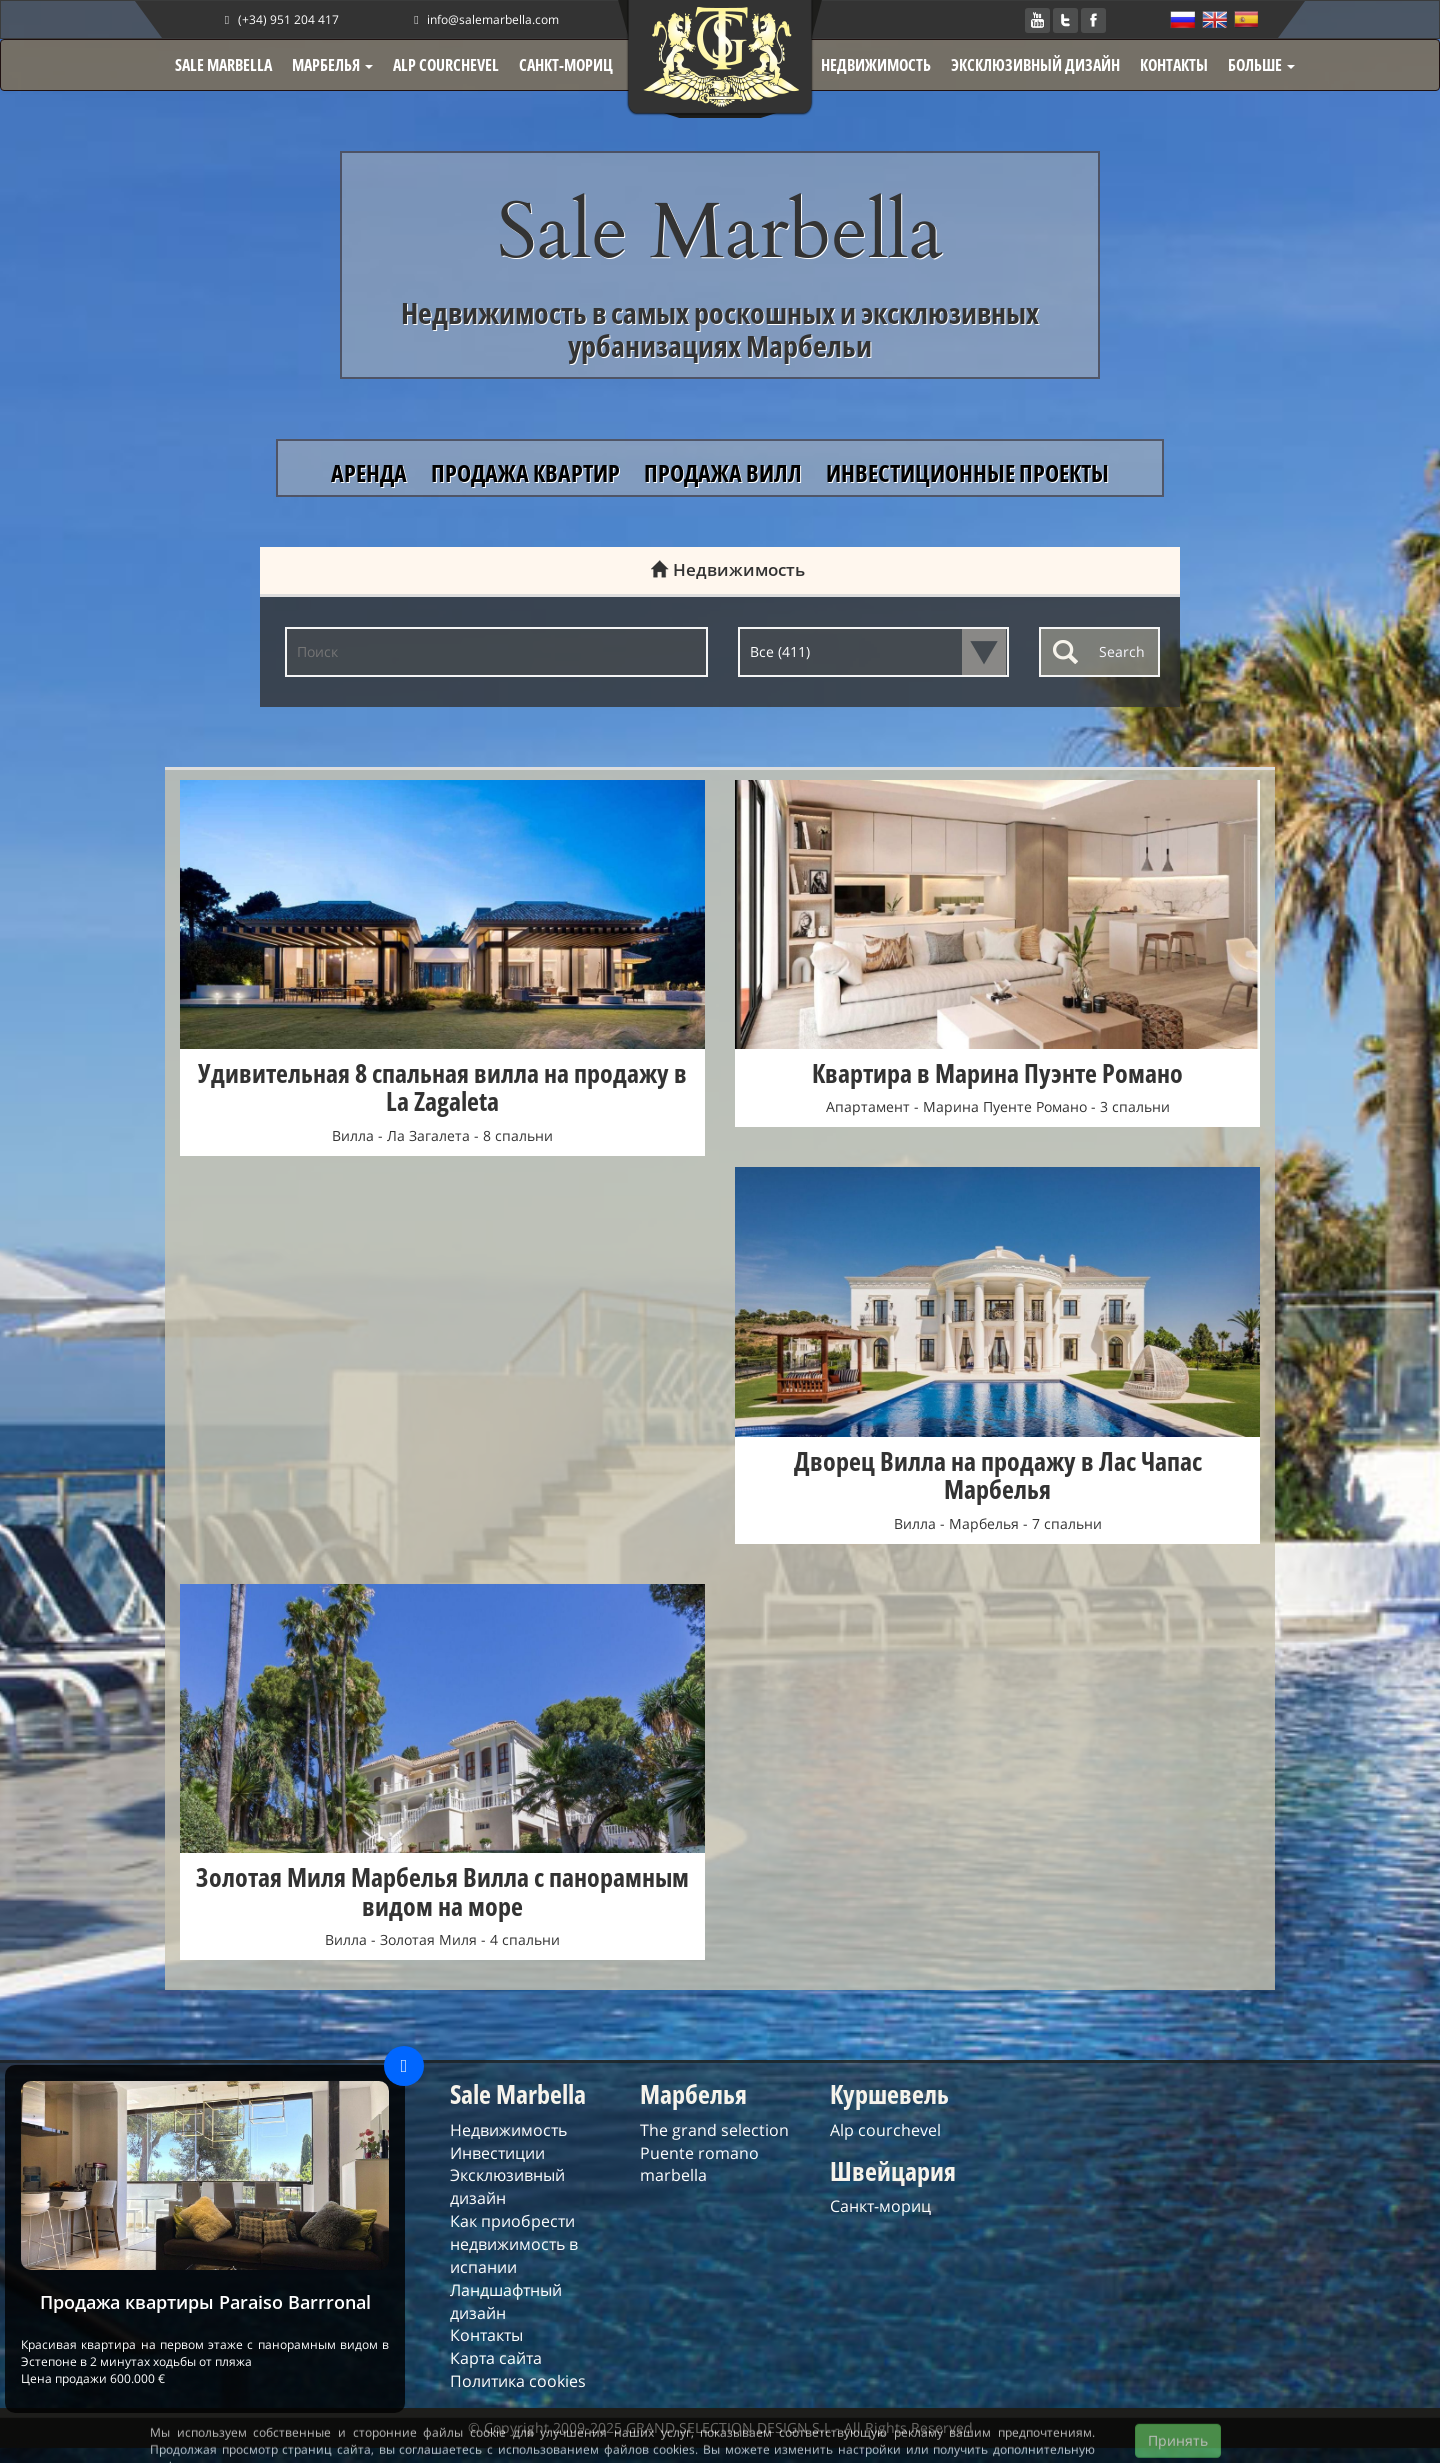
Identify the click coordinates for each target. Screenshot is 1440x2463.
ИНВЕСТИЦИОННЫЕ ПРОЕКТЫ (967, 472)
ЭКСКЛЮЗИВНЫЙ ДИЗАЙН (1035, 65)
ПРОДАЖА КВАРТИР (527, 472)
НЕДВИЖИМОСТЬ (876, 65)
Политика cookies (518, 2381)
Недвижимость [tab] (720, 569)
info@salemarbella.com (484, 19)
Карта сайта (496, 2358)
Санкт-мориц (880, 2206)
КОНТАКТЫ (1174, 65)
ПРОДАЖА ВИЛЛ (725, 472)
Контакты (486, 2335)
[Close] (404, 2066)
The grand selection (714, 2130)
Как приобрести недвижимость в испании (514, 2244)
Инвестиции (497, 2153)
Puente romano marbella (699, 2164)
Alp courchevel (885, 2130)
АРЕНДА (371, 472)
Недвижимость (508, 2130)
